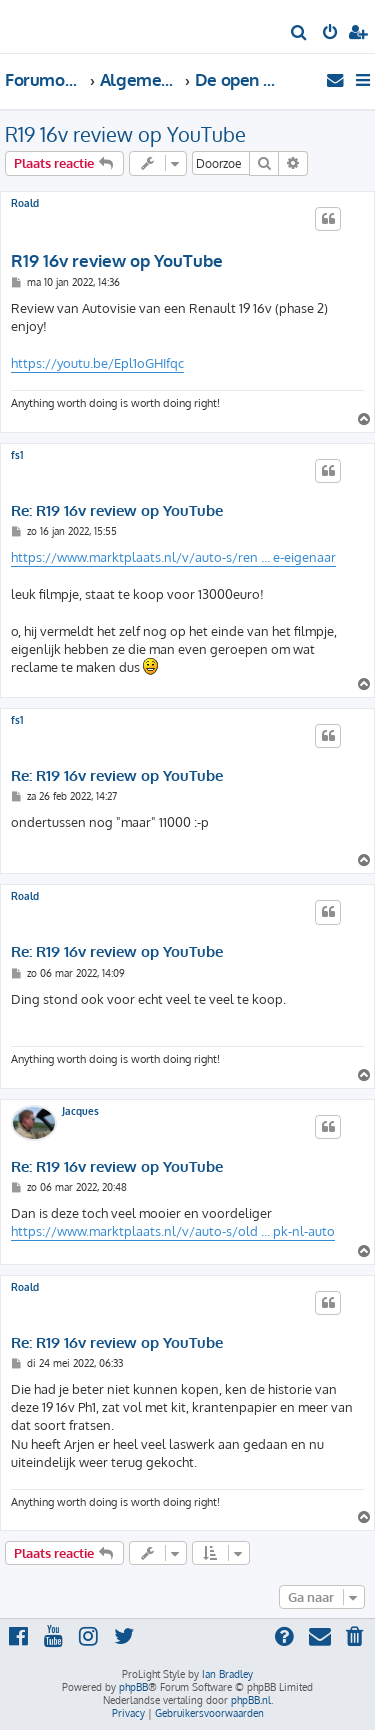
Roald (25, 203)
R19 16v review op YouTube (125, 134)
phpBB (133, 1687)
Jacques (80, 1111)
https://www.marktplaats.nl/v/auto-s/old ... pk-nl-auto (173, 1231)
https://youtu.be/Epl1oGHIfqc (97, 363)
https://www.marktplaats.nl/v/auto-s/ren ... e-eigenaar (173, 557)
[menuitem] (299, 34)
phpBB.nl (251, 1700)
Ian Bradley (227, 1674)
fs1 (17, 455)
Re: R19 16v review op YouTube (117, 511)
